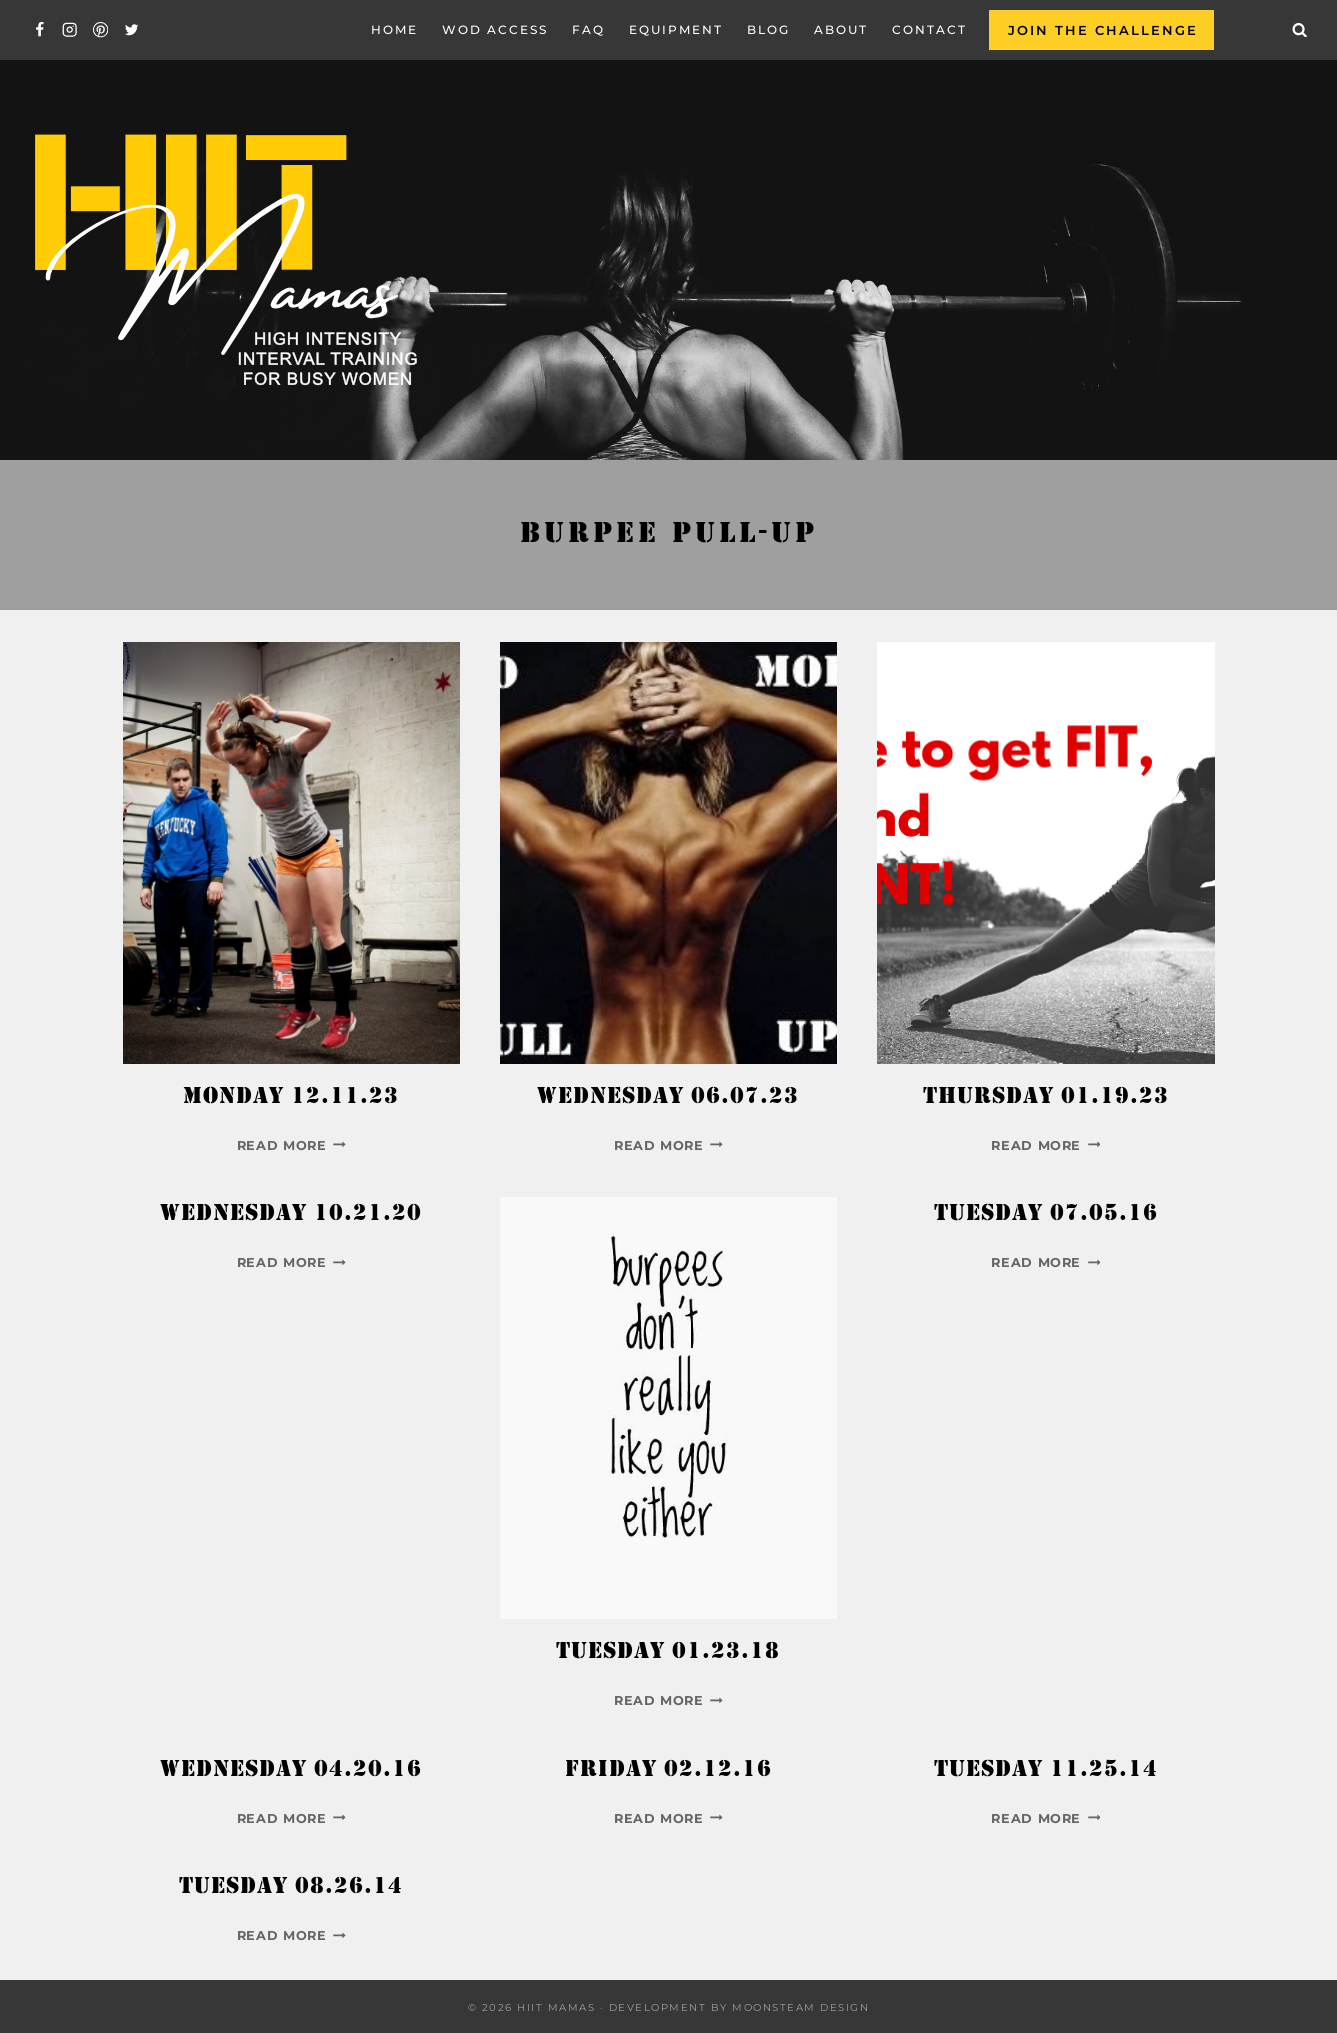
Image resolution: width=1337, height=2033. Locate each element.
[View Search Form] (1300, 30)
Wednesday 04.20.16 (291, 1771)
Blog (768, 29)
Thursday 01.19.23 (1046, 1098)
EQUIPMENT (676, 29)
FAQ (588, 29)
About (841, 29)
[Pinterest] (100, 30)
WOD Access (495, 29)
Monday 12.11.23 (291, 1098)
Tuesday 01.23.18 (668, 1653)
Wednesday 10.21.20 (291, 1215)
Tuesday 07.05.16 (1046, 1215)
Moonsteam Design (800, 2007)
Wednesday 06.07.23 (668, 1098)
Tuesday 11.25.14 (1046, 1771)
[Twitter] (131, 30)
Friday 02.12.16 (668, 1771)
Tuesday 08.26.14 (291, 1888)
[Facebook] (39, 30)
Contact (929, 29)
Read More (291, 1145)
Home (394, 29)
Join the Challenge (1103, 30)
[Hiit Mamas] (224, 260)
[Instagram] (70, 30)
